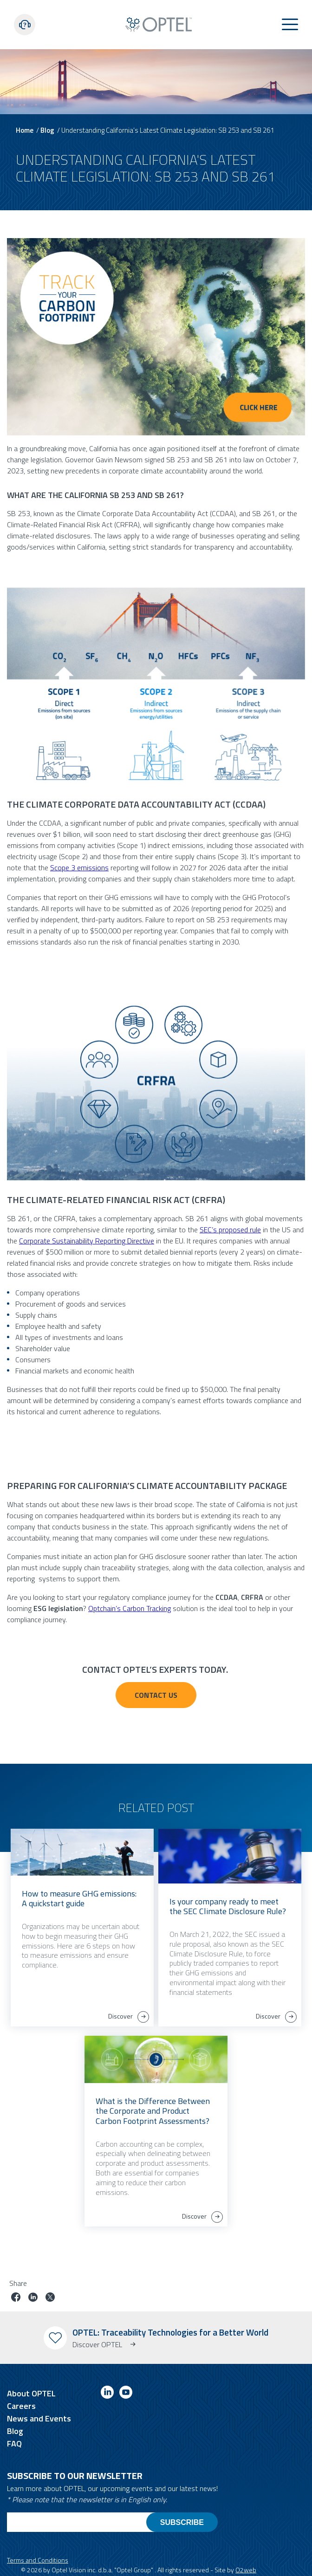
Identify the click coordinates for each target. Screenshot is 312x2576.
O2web (245, 2570)
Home (24, 130)
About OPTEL (31, 2393)
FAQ (14, 2443)
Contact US (156, 1695)
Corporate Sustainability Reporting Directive (86, 1240)
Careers (21, 2406)
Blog (47, 130)
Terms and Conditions (37, 2560)
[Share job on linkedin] (32, 2298)
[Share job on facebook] (15, 2298)
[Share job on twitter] (50, 2298)
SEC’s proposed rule (230, 1229)
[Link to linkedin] (107, 2394)
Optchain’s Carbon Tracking (129, 1608)
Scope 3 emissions (79, 867)
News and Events (39, 2418)
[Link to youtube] (125, 2394)
